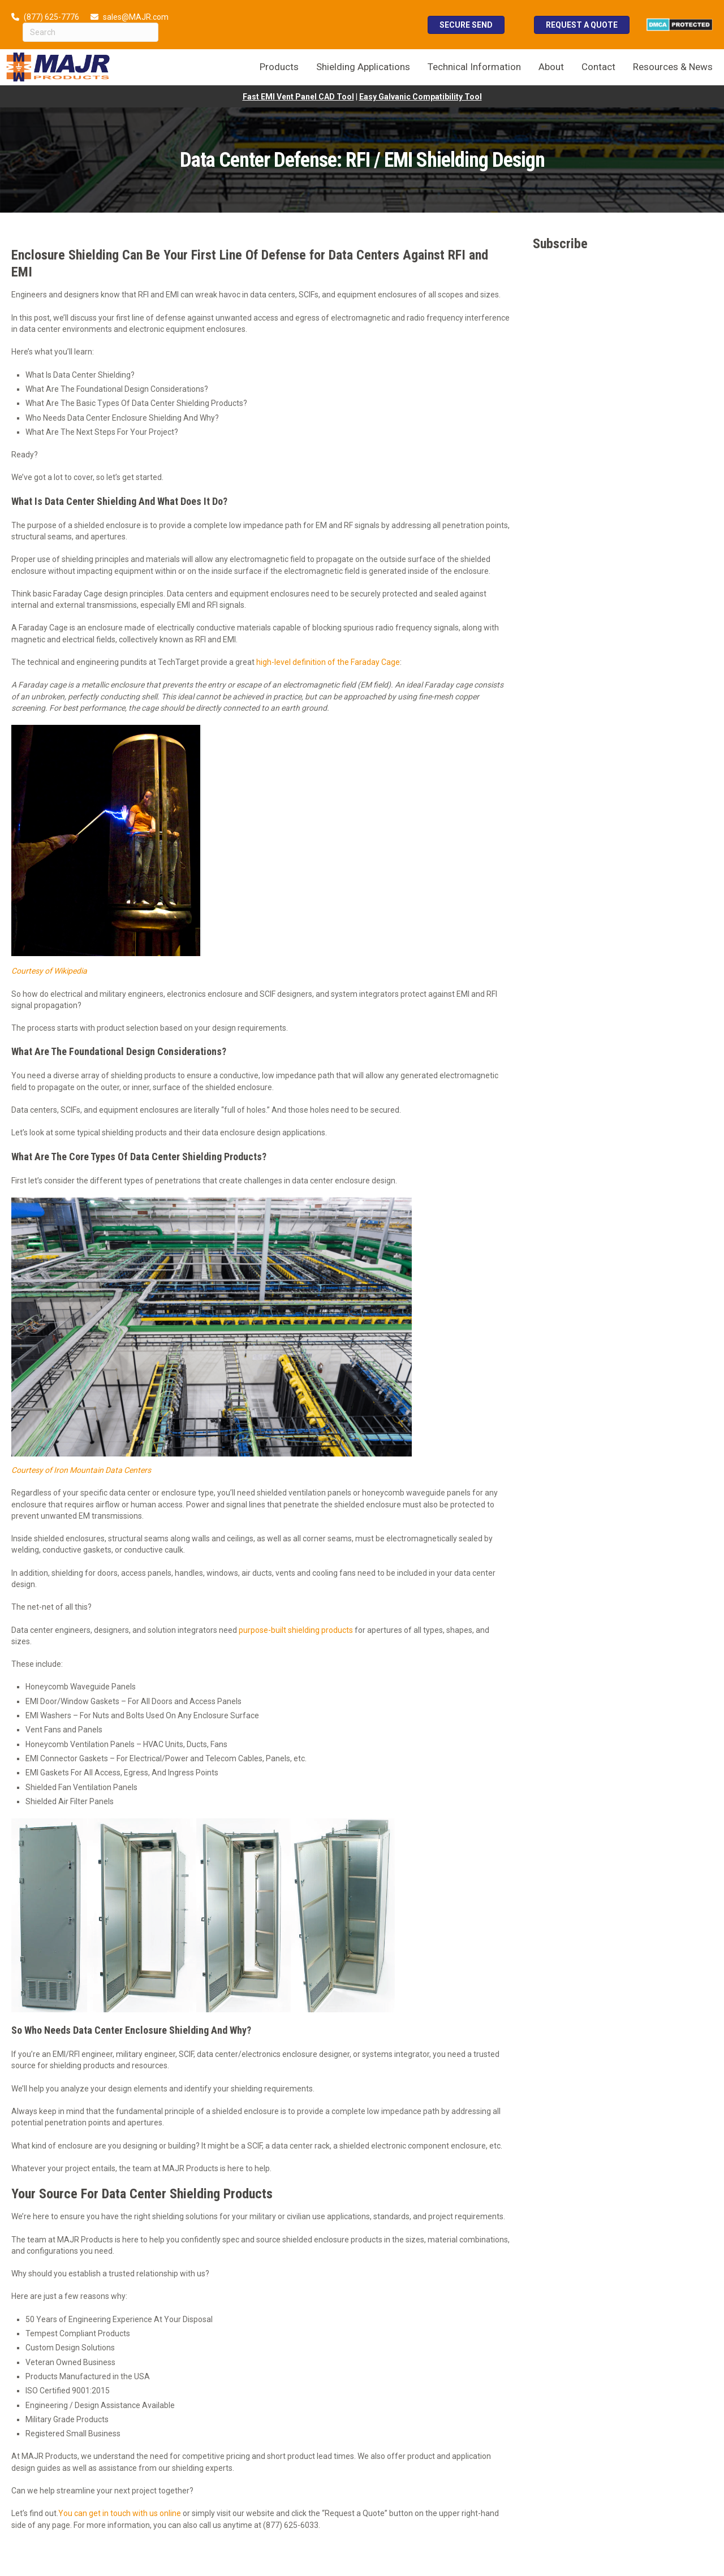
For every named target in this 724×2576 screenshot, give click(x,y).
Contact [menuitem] (598, 66)
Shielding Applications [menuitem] (363, 66)
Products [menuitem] (279, 66)
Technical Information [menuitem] (474, 66)
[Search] (90, 32)
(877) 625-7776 (51, 16)
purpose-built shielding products (295, 1630)
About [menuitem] (551, 66)
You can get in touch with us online (119, 2513)
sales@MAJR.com (136, 16)
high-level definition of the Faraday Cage (328, 662)
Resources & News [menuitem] (673, 66)
